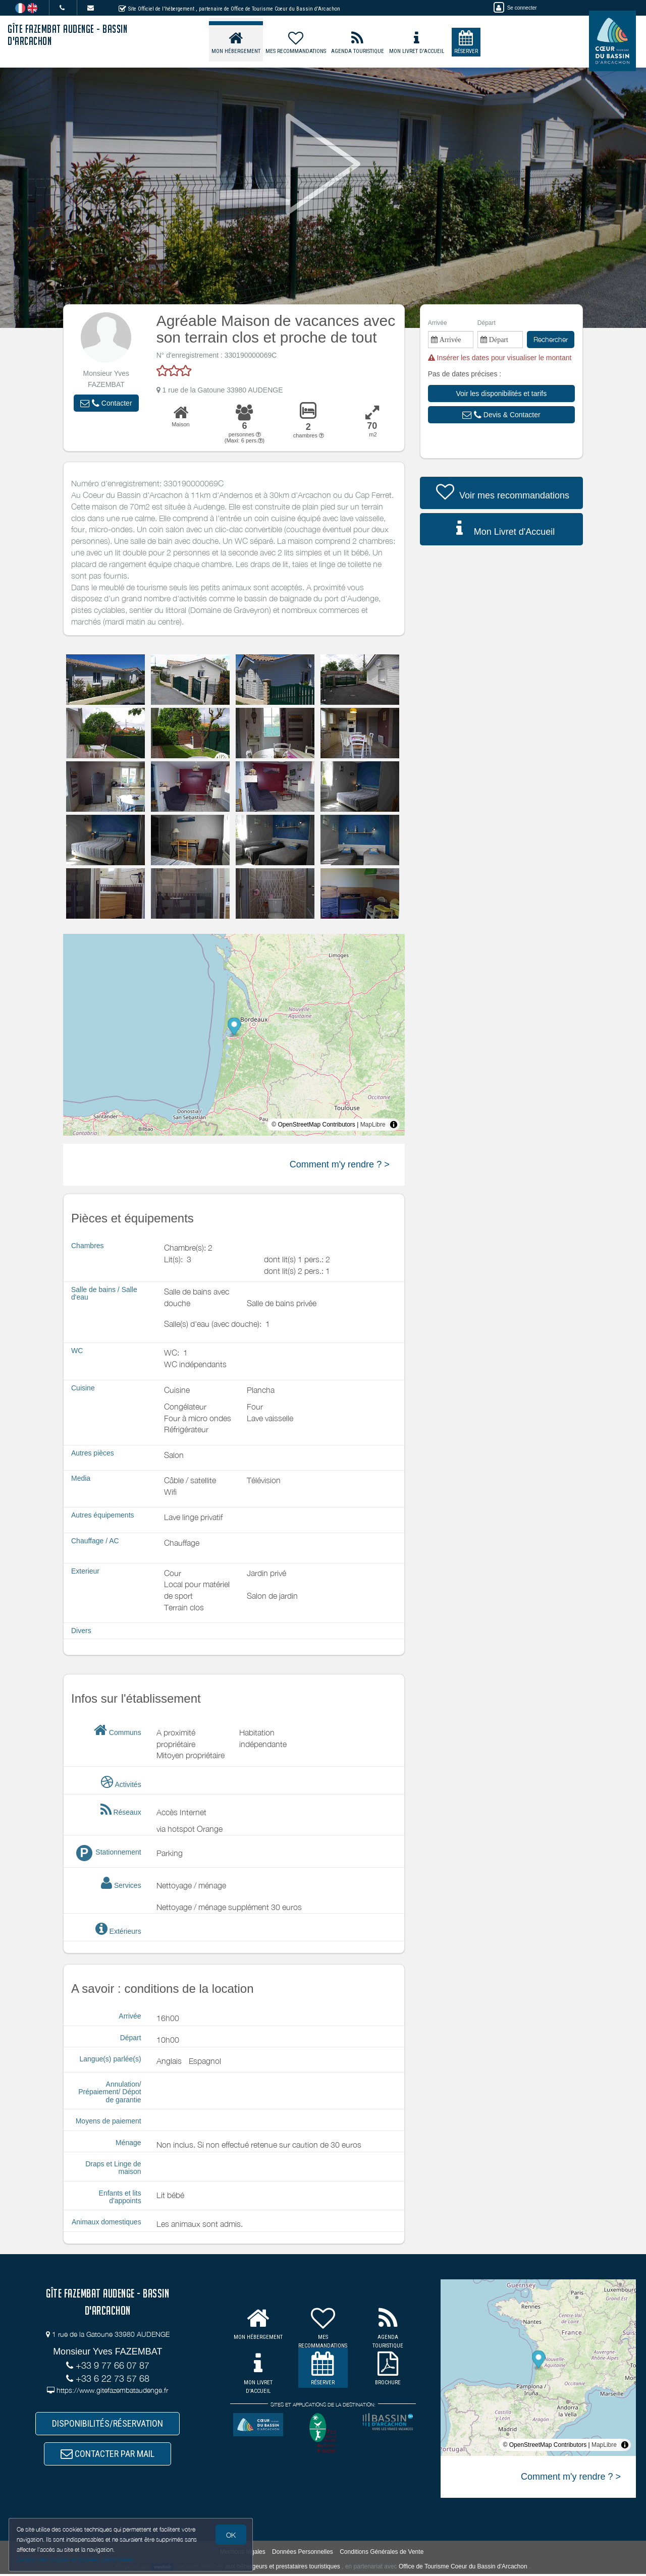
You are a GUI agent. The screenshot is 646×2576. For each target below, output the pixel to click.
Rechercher (550, 339)
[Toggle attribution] (394, 1124)
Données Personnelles (302, 2553)
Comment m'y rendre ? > (340, 1164)
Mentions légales (242, 2553)
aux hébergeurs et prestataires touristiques (282, 2568)
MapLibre (373, 1124)
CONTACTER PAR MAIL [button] (107, 2455)
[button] (106, 403)
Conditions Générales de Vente (381, 2553)
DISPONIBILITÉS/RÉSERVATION (107, 2424)
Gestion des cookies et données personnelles (76, 2559)
